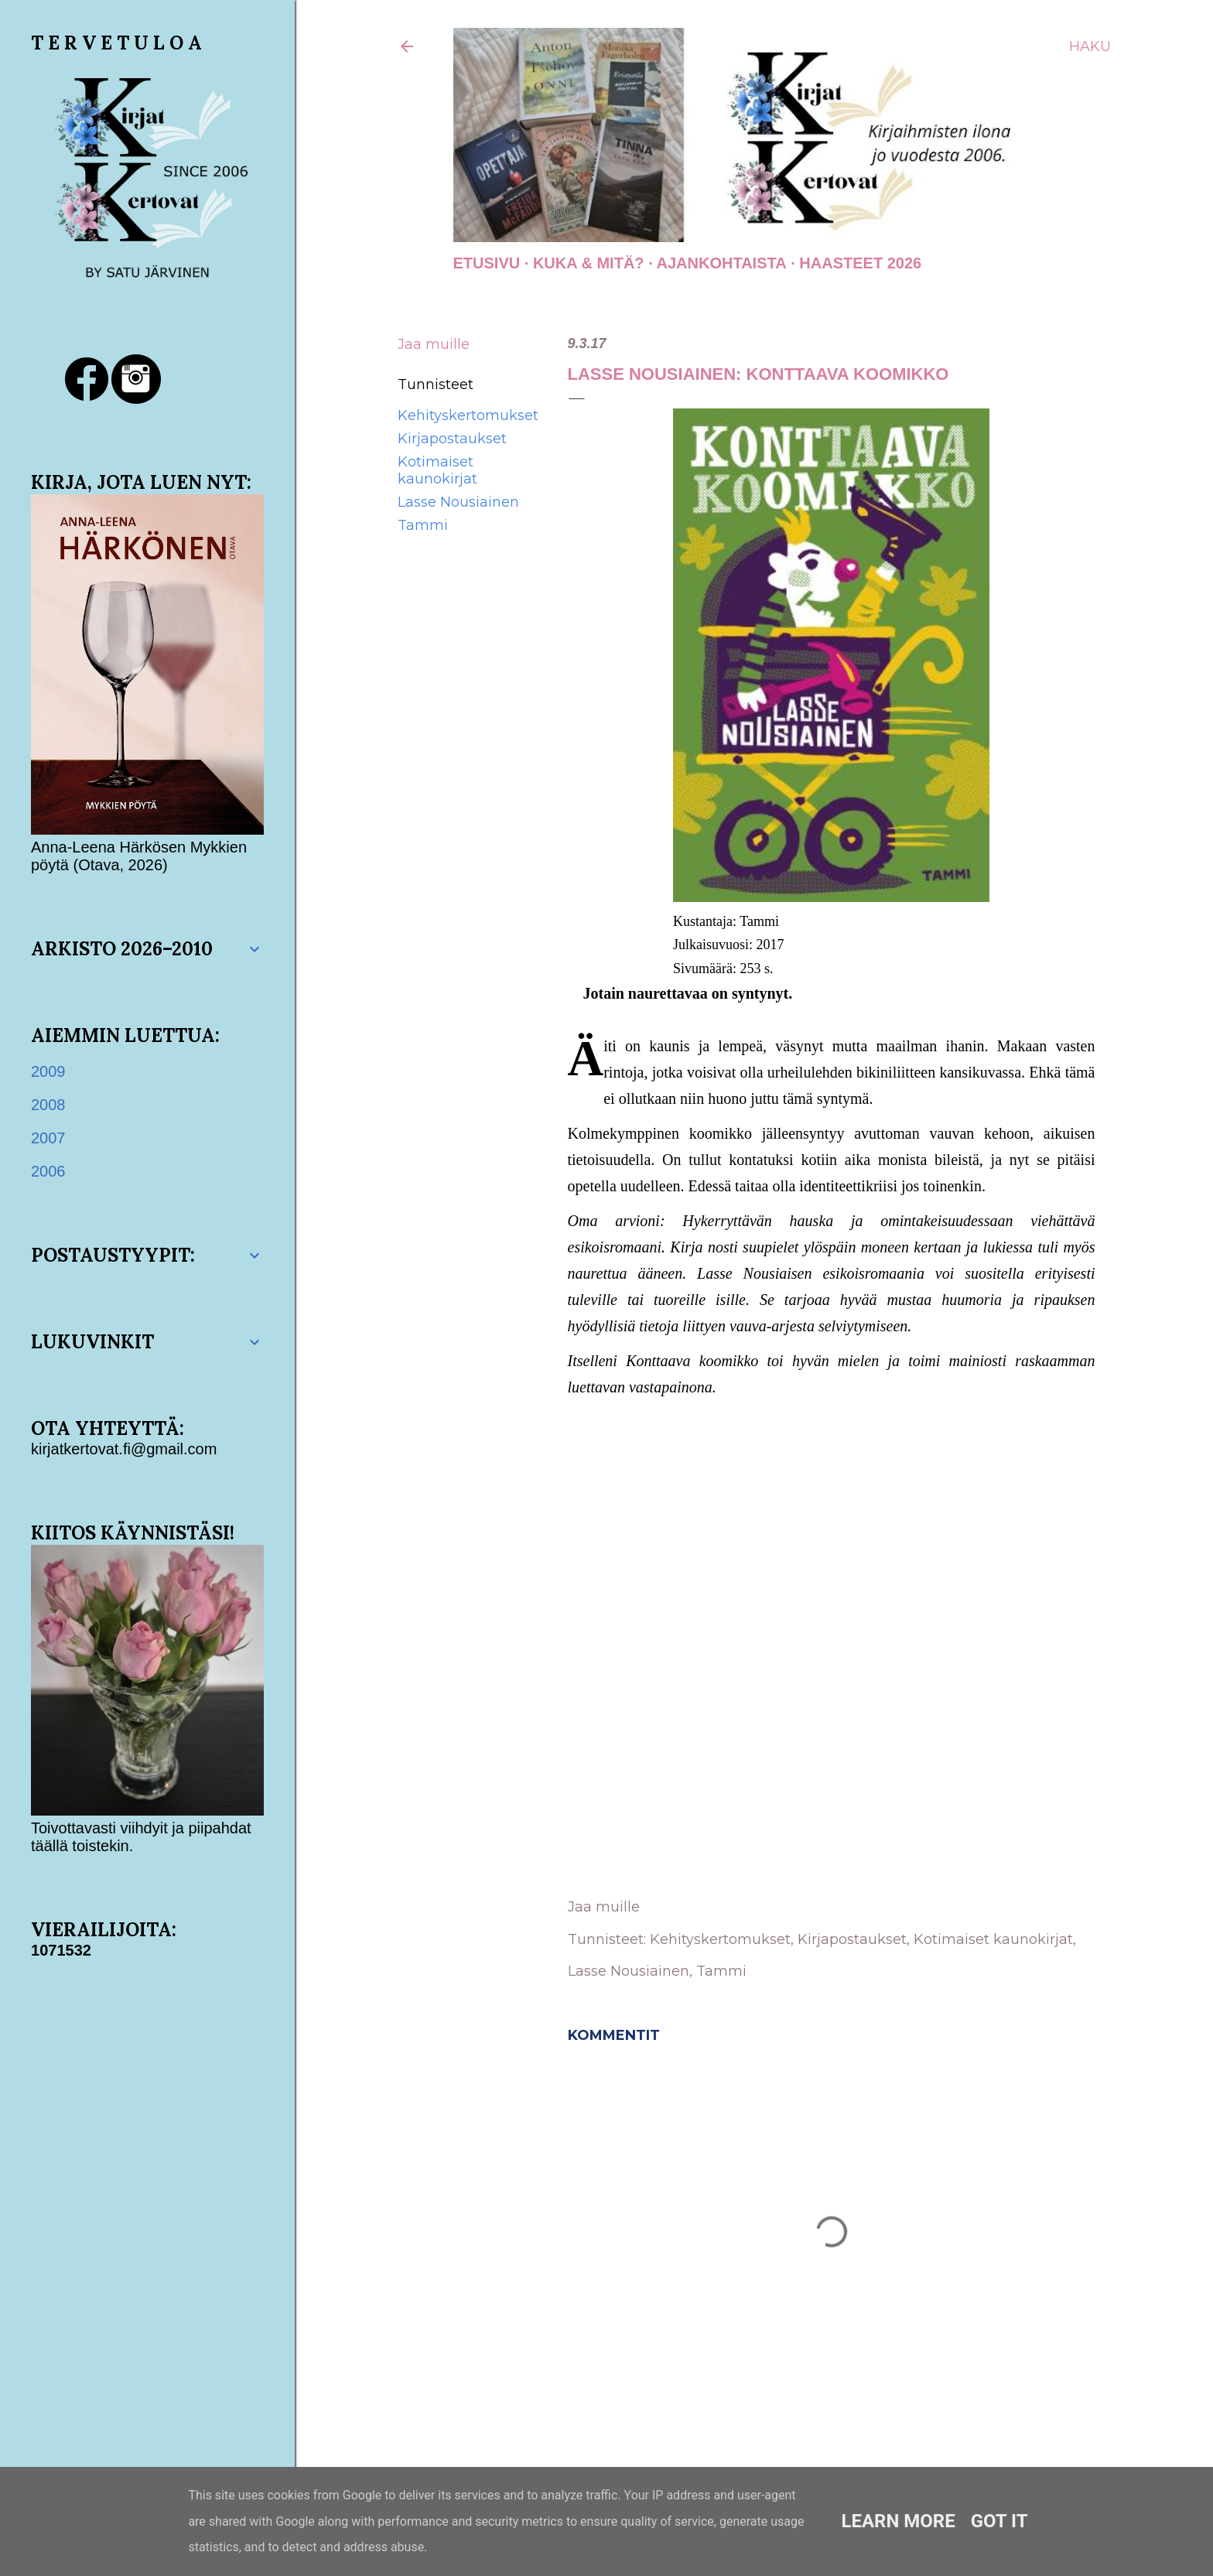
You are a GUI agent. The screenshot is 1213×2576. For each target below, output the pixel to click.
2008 (48, 1104)
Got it (999, 2521)
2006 (48, 1171)
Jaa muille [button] (434, 344)
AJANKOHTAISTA (722, 263)
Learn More (898, 2521)
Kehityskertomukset (468, 415)
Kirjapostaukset (452, 438)
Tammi (423, 525)
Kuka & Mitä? (588, 263)
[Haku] (1090, 46)
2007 (48, 1137)
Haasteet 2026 (860, 263)
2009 (48, 1071)
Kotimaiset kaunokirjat (437, 470)
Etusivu (487, 263)
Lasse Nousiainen (458, 502)
